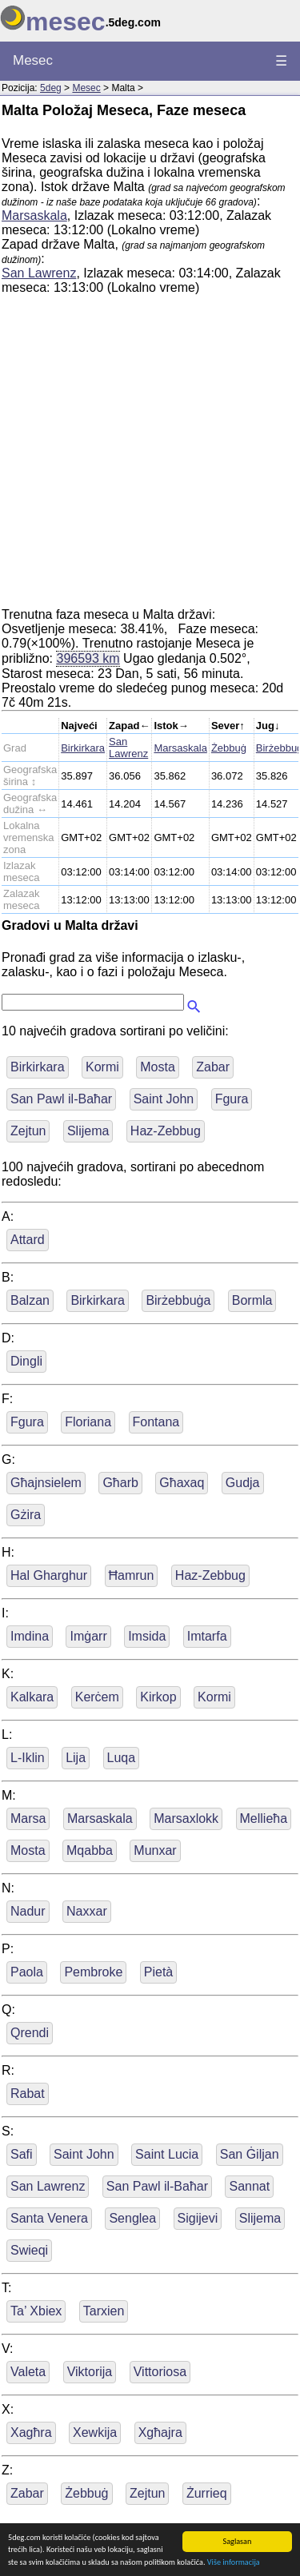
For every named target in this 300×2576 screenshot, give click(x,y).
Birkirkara (83, 748)
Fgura (232, 1099)
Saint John (164, 1099)
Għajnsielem (46, 1482)
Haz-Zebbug (165, 1131)
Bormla (252, 1300)
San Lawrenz (39, 273)
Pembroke (93, 1972)
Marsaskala (34, 215)
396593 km (87, 658)
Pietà (158, 1972)
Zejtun (28, 1131)
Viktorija (90, 2372)
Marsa (28, 1818)
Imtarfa (207, 1636)
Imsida (147, 1636)
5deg (51, 88)
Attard (27, 1239)
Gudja (243, 1482)
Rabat (27, 2093)
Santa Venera (49, 2218)
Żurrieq (206, 2493)
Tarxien (104, 2311)
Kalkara (32, 1697)
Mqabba (89, 1850)
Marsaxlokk (186, 1818)
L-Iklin (27, 1758)
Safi (21, 2154)
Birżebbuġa (178, 1300)
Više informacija (233, 2563)
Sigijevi (198, 2218)
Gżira (25, 1514)
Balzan (30, 1300)
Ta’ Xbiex (36, 2311)
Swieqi (29, 2250)
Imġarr (88, 1636)
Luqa (121, 1758)
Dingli (26, 1361)
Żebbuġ (228, 748)
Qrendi (29, 2033)
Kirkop (158, 1697)
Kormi (102, 1067)
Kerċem (97, 1697)
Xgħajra (160, 2432)
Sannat (249, 2186)
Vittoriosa (160, 2372)
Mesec (33, 60)
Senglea (132, 2218)
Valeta (28, 2372)
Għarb (120, 1482)
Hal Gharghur (48, 1575)
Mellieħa (264, 1818)
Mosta (157, 1067)
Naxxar (86, 1911)
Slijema (88, 1131)
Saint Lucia (166, 2154)
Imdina (29, 1636)
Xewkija (95, 2432)
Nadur (28, 1911)
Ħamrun (131, 1575)
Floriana (88, 1422)
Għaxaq (181, 1482)
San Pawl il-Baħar (61, 1099)
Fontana (156, 1422)
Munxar (155, 1850)
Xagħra (31, 2432)
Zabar (213, 1067)
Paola (26, 1972)
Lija (76, 1758)
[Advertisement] (150, 458)
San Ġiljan (249, 2154)
